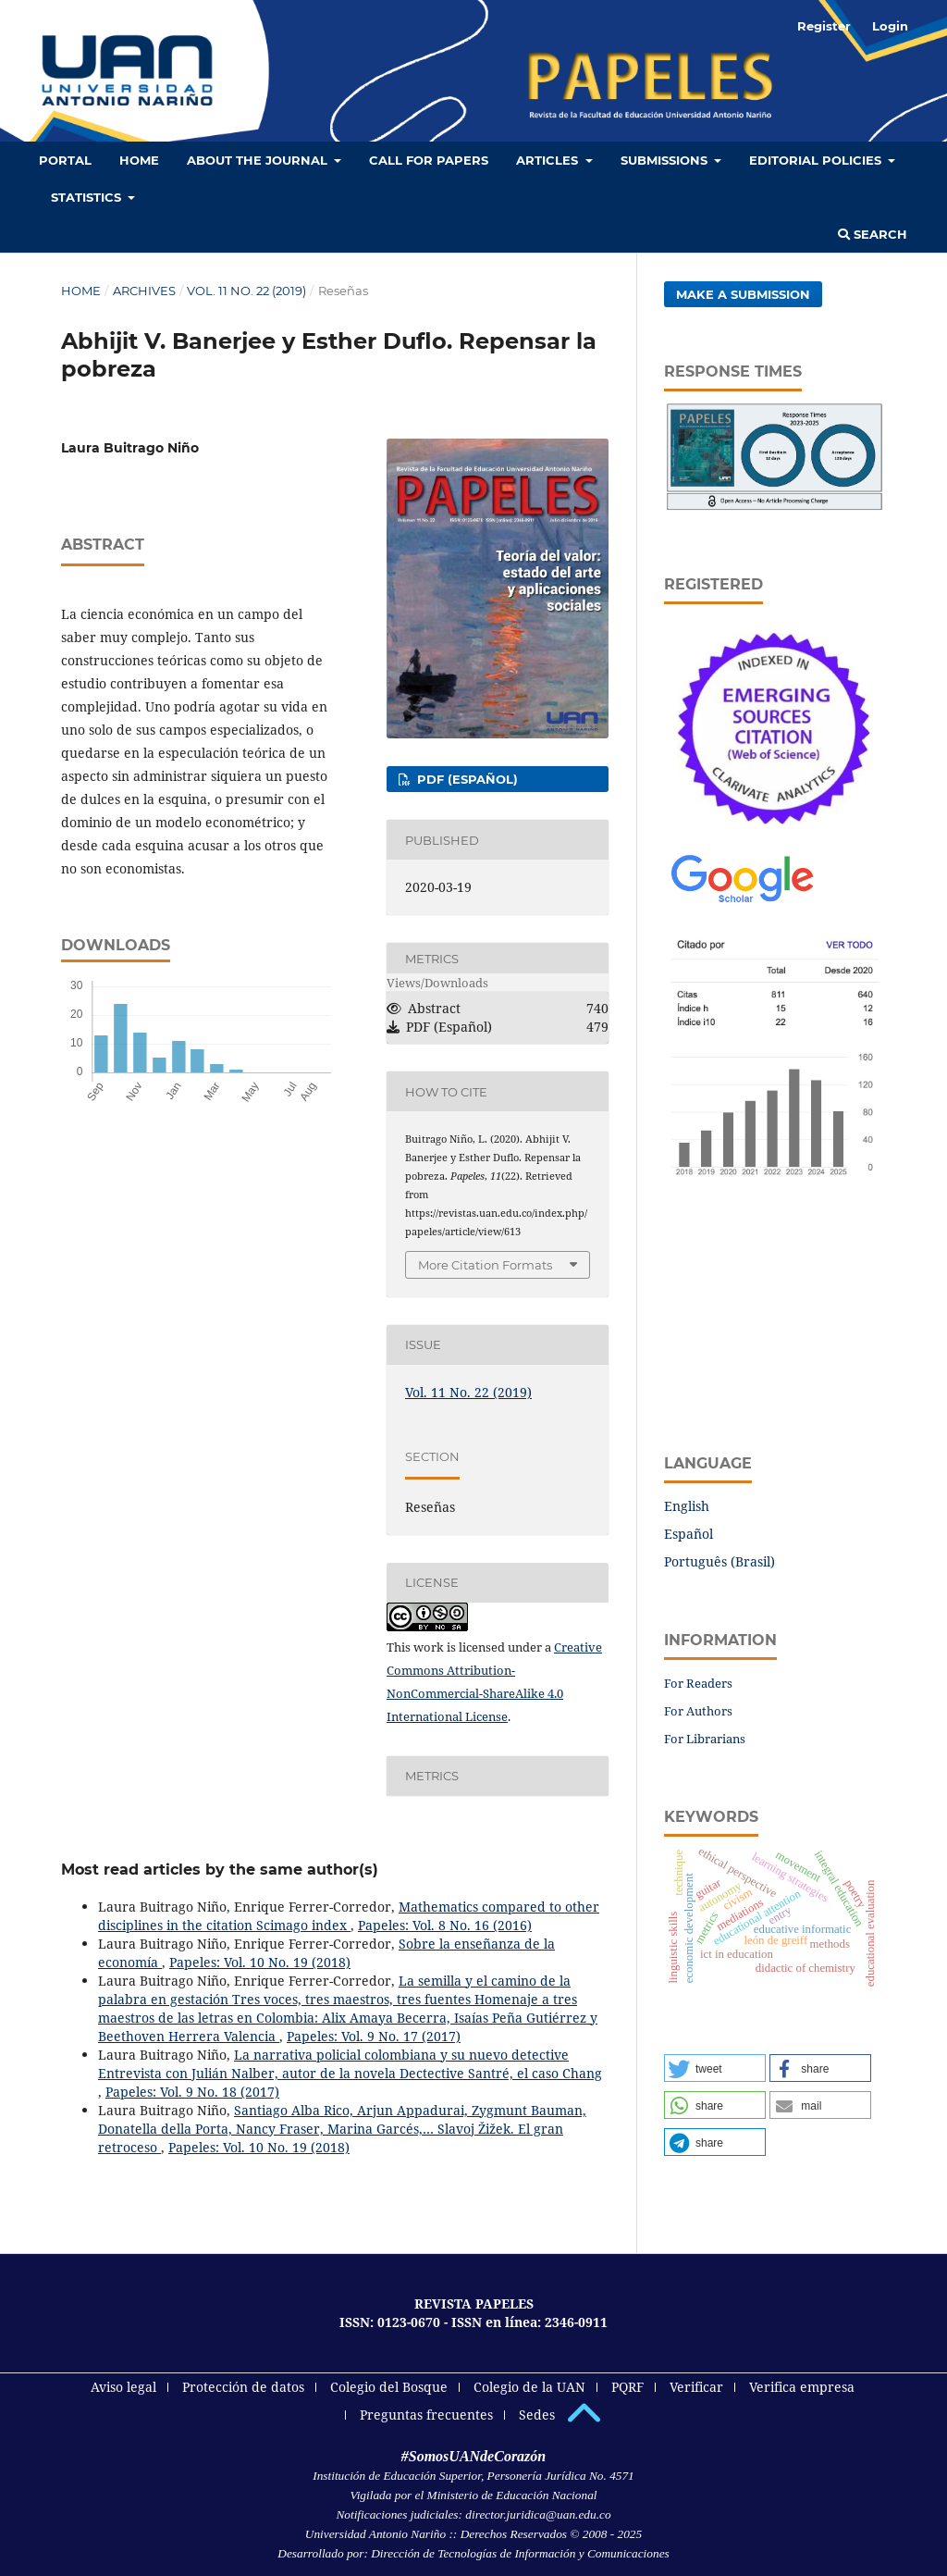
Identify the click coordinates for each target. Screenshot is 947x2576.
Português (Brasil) (719, 1561)
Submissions (666, 160)
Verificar (696, 2387)
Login (890, 26)
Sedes (537, 2414)
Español (688, 1533)
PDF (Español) (465, 779)
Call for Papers (428, 160)
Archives (144, 290)
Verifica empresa (802, 2387)
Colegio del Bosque (389, 2387)
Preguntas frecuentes (426, 2414)
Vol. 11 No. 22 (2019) (246, 290)
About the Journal (259, 160)
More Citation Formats (485, 1264)
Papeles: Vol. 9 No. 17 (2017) (374, 2036)
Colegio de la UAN (529, 2387)
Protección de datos (243, 2387)
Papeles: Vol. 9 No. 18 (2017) (192, 2091)
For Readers (698, 1683)
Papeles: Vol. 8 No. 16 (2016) (445, 1925)
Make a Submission (743, 294)
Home (81, 290)
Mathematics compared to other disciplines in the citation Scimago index (348, 1916)
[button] (715, 2068)
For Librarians (704, 1738)
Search (872, 234)
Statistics (88, 197)
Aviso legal (123, 2387)
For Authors (698, 1711)
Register (824, 26)
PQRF (627, 2387)
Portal (65, 160)
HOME (139, 160)
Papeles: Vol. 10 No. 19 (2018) (260, 1962)
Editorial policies (817, 160)
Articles (549, 160)
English (686, 1506)
